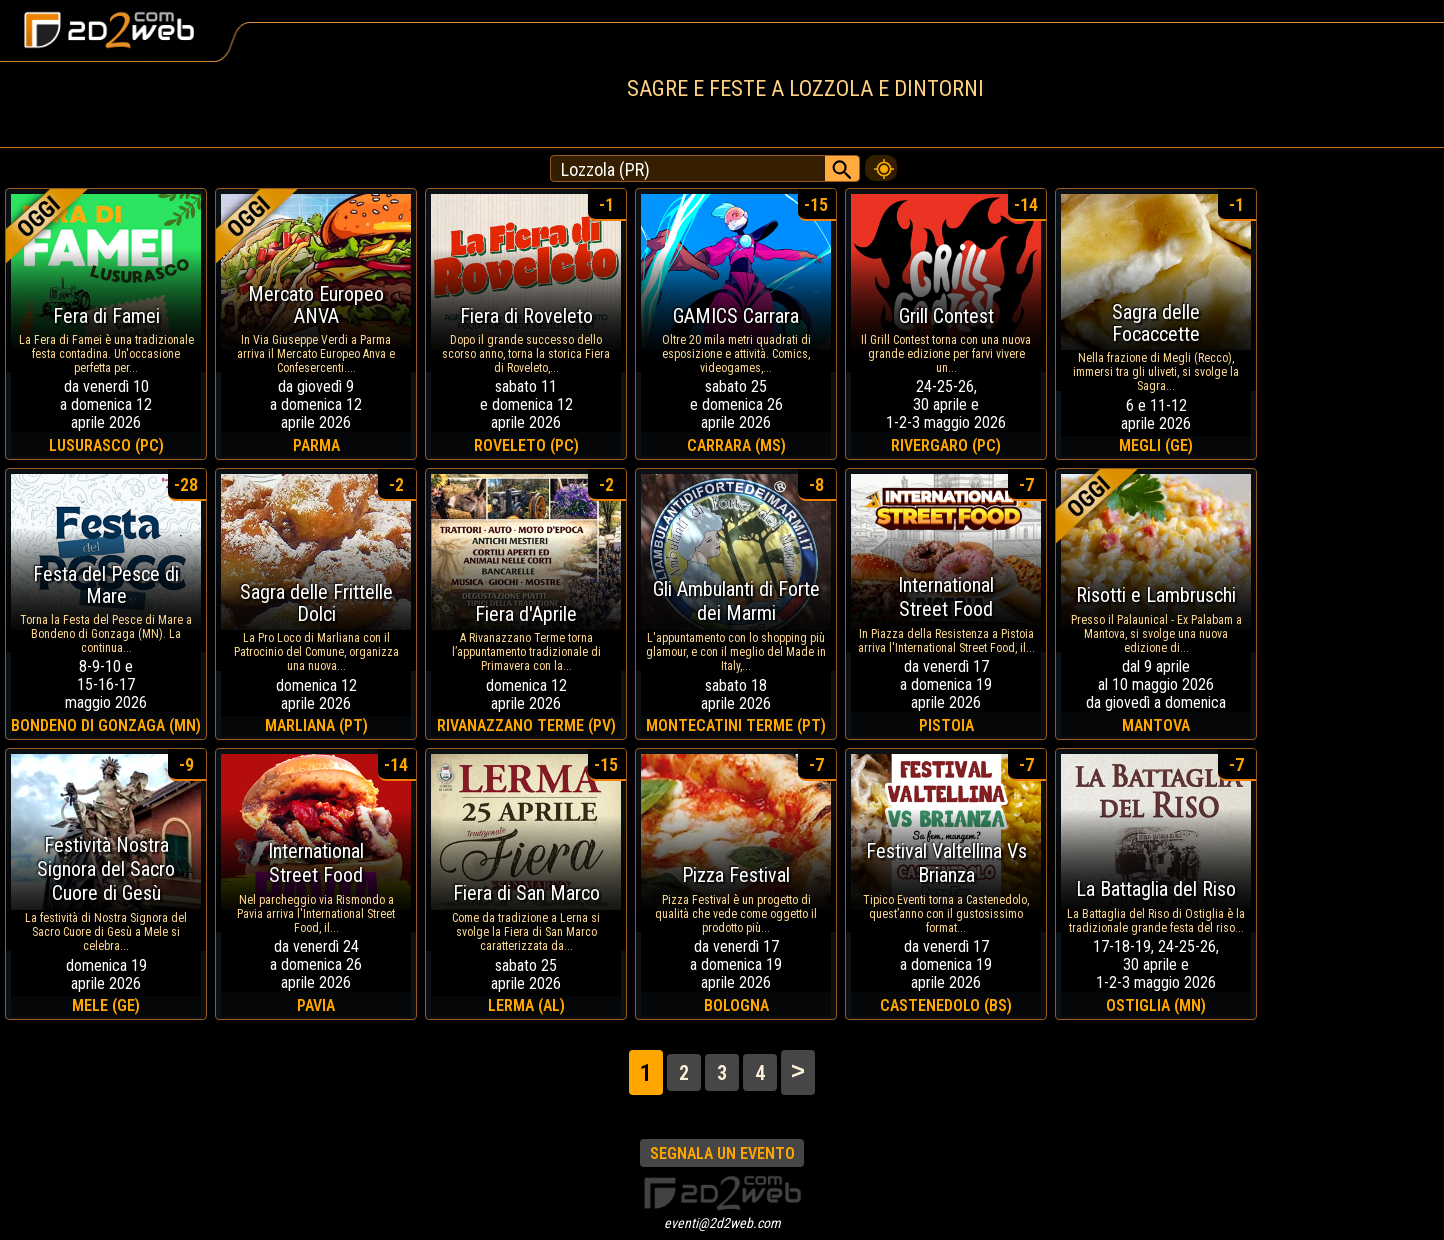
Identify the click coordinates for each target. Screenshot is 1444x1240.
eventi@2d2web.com (722, 1223)
